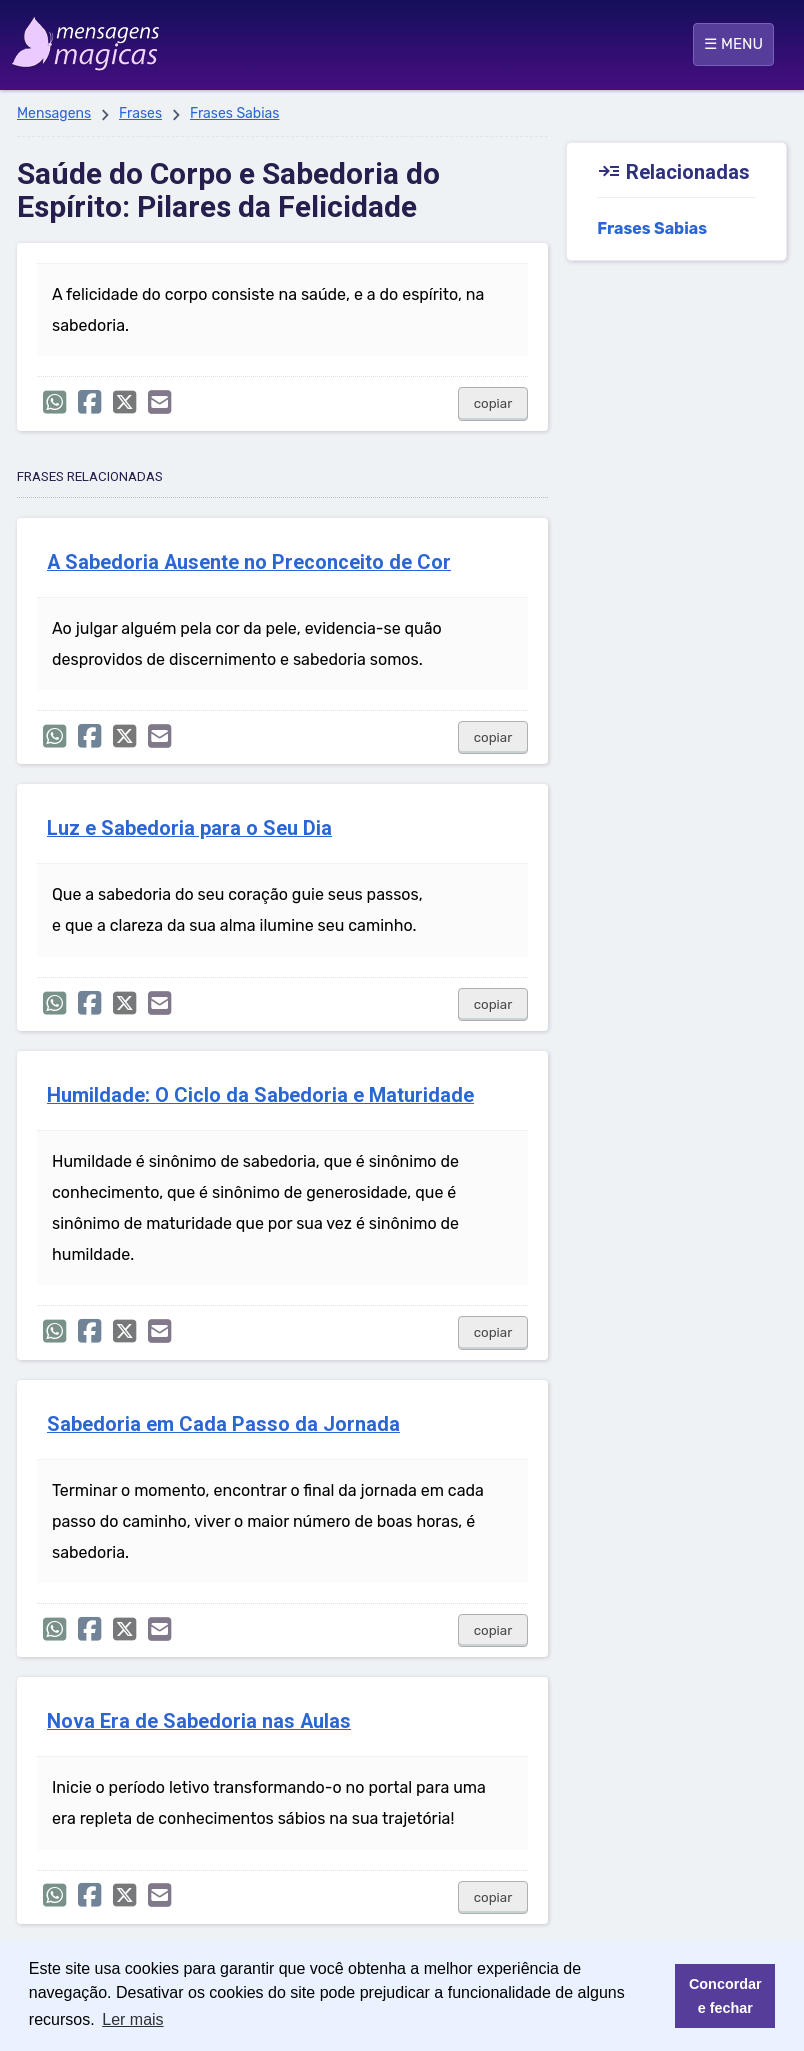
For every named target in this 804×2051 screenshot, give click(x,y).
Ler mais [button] (132, 2019)
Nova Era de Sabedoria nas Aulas (199, 1721)
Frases (140, 113)
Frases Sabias (235, 113)
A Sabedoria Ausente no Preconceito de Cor (249, 562)
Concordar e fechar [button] (725, 1996)
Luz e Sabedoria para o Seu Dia (189, 828)
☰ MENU (733, 44)
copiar (493, 403)
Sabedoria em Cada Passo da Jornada (223, 1424)
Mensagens (54, 113)
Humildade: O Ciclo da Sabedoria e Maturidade (260, 1095)
